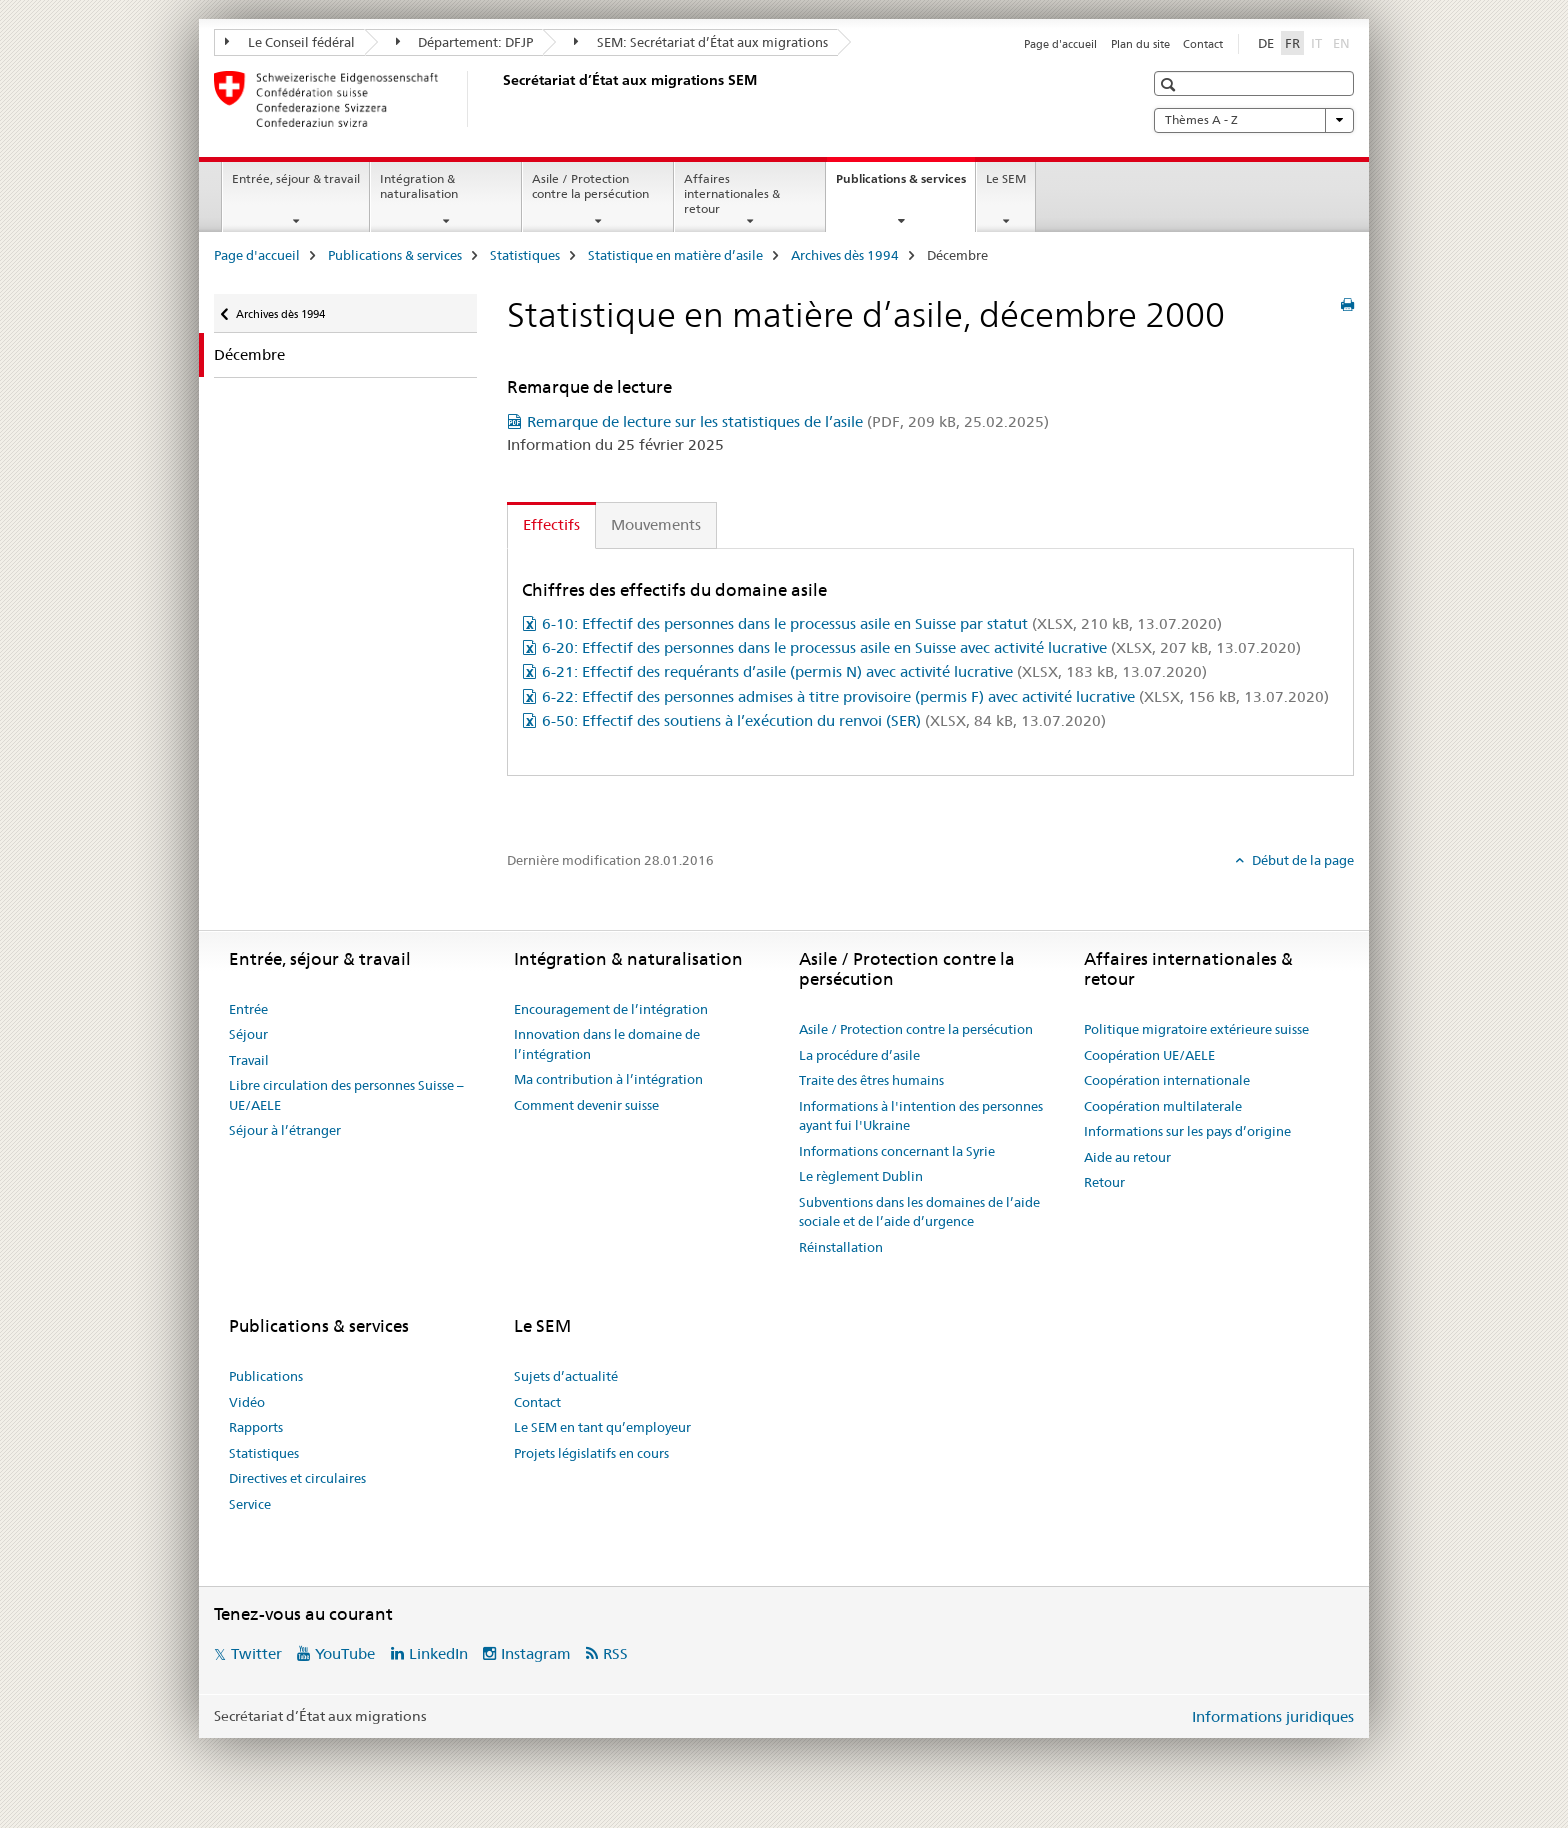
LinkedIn (438, 1653)
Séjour (248, 1034)
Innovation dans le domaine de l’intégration (607, 1044)
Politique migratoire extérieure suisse (1196, 1029)
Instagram (536, 1653)
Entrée (248, 1009)
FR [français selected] (1292, 43)
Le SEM (1006, 178)
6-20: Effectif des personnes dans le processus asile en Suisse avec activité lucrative (921, 647)
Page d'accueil (1060, 44)
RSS (615, 1653)
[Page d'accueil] (499, 99)
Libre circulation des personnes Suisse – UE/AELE (346, 1095)
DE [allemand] (1266, 43)
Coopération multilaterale (1163, 1106)
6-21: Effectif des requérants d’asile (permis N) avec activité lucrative (874, 671)
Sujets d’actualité (566, 1376)
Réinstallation (841, 1247)
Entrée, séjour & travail (296, 178)
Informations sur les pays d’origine (1187, 1131)
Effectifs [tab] (551, 524)
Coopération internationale (1167, 1080)
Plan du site (1140, 44)
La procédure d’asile (859, 1055)
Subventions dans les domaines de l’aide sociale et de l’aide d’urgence (919, 1212)
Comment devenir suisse (586, 1105)
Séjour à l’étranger (285, 1130)
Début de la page (1301, 860)
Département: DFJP (465, 42)
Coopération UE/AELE (1149, 1055)
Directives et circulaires (297, 1478)
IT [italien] (1318, 42)
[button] (1170, 84)
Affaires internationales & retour (732, 193)
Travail (249, 1060)
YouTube (345, 1653)
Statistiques (525, 255)
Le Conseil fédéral (290, 42)
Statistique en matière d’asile (675, 255)
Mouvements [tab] (656, 524)
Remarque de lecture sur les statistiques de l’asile (788, 421)
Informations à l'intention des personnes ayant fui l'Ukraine (921, 1116)
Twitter (256, 1653)
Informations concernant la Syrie (897, 1151)
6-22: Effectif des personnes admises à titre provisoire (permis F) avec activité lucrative (935, 696)
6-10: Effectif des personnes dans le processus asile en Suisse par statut (882, 623)
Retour (1104, 1182)
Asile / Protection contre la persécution (590, 186)
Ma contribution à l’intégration (608, 1079)
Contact (1203, 44)
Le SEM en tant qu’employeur (602, 1427)
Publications (266, 1376)
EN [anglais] (1343, 42)
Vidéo (247, 1402)
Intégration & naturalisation (419, 186)
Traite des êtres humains (871, 1080)
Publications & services (905, 185)
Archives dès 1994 (845, 255)
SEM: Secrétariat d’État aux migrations (701, 42)
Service (250, 1504)
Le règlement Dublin (861, 1176)
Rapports (256, 1427)
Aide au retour (1127, 1157)
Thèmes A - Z (1254, 120)
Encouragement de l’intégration (611, 1009)
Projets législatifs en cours (591, 1453)
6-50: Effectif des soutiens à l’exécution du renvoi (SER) (824, 720)
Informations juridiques (1273, 1716)
